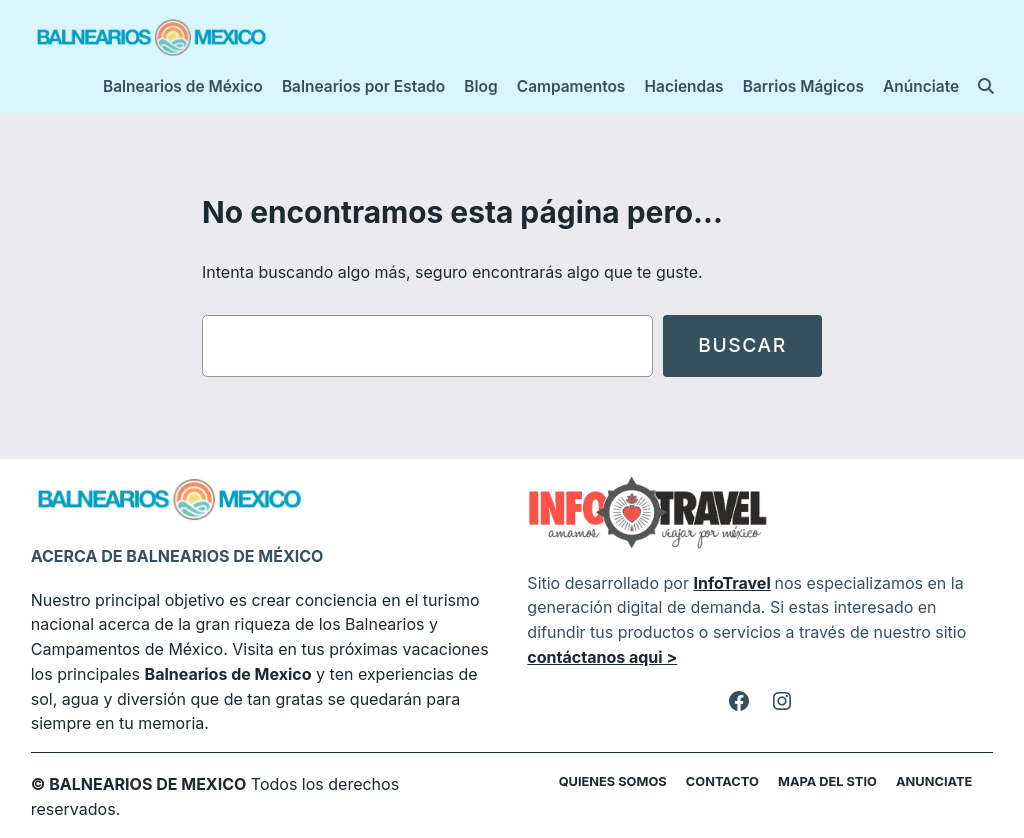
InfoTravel (731, 583)
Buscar (742, 345)
